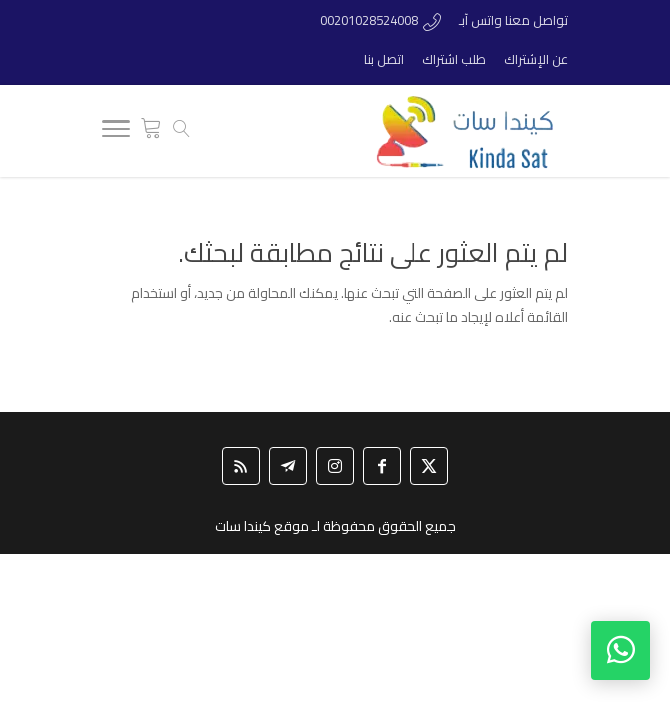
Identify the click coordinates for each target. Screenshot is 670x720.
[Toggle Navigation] (116, 132)
